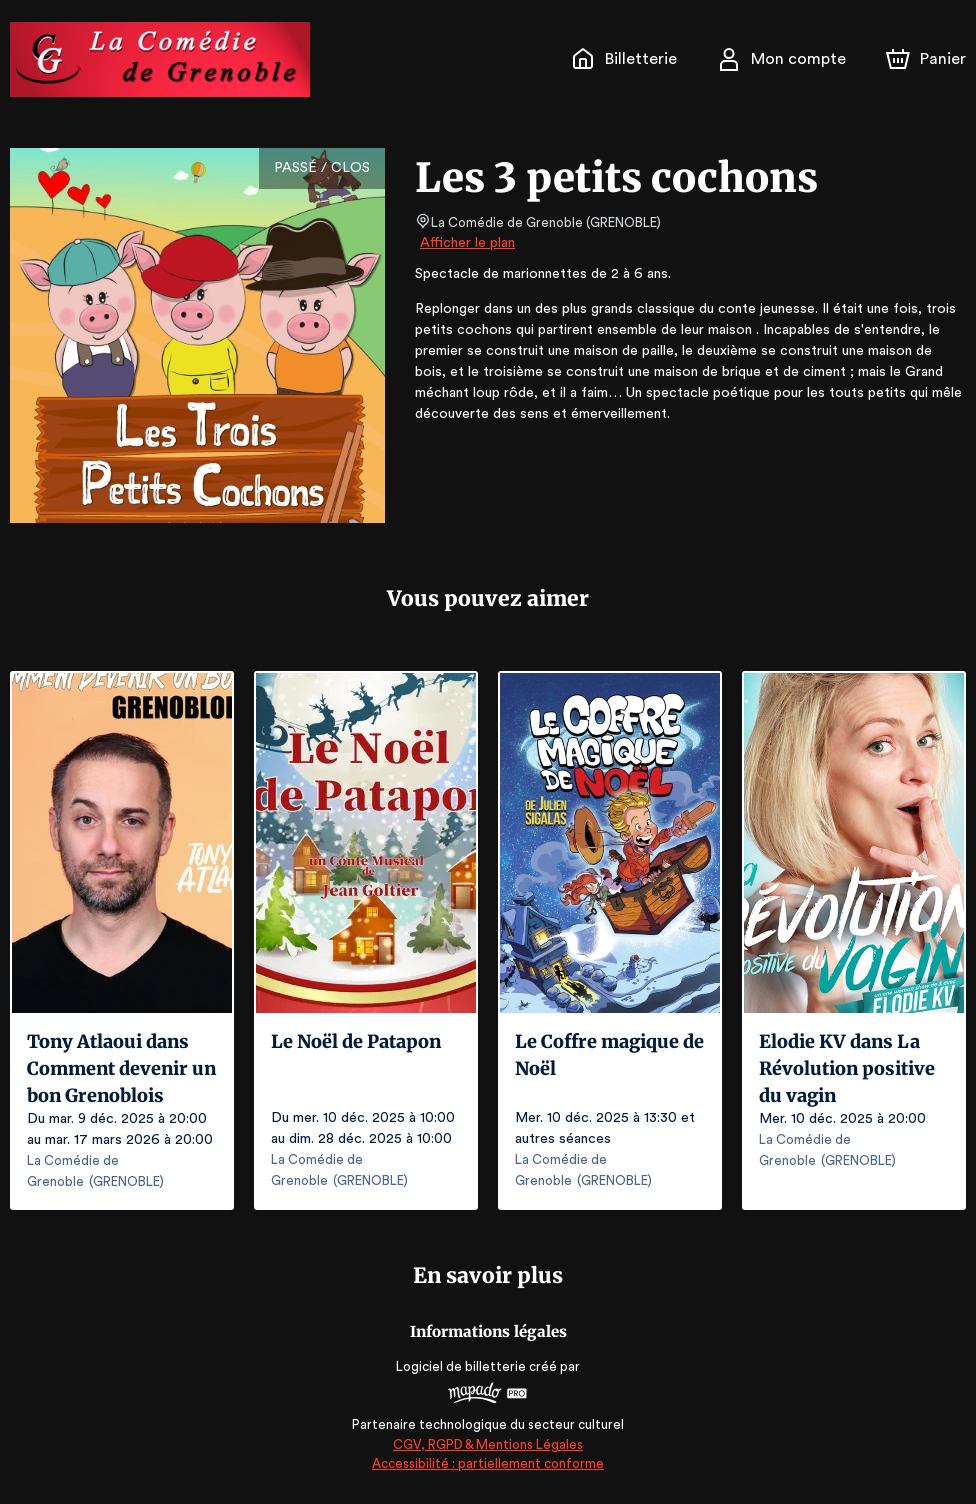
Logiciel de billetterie (462, 1366)
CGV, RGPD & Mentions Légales (488, 1444)
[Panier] (926, 59)
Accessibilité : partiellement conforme (488, 1463)
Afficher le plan (466, 243)
